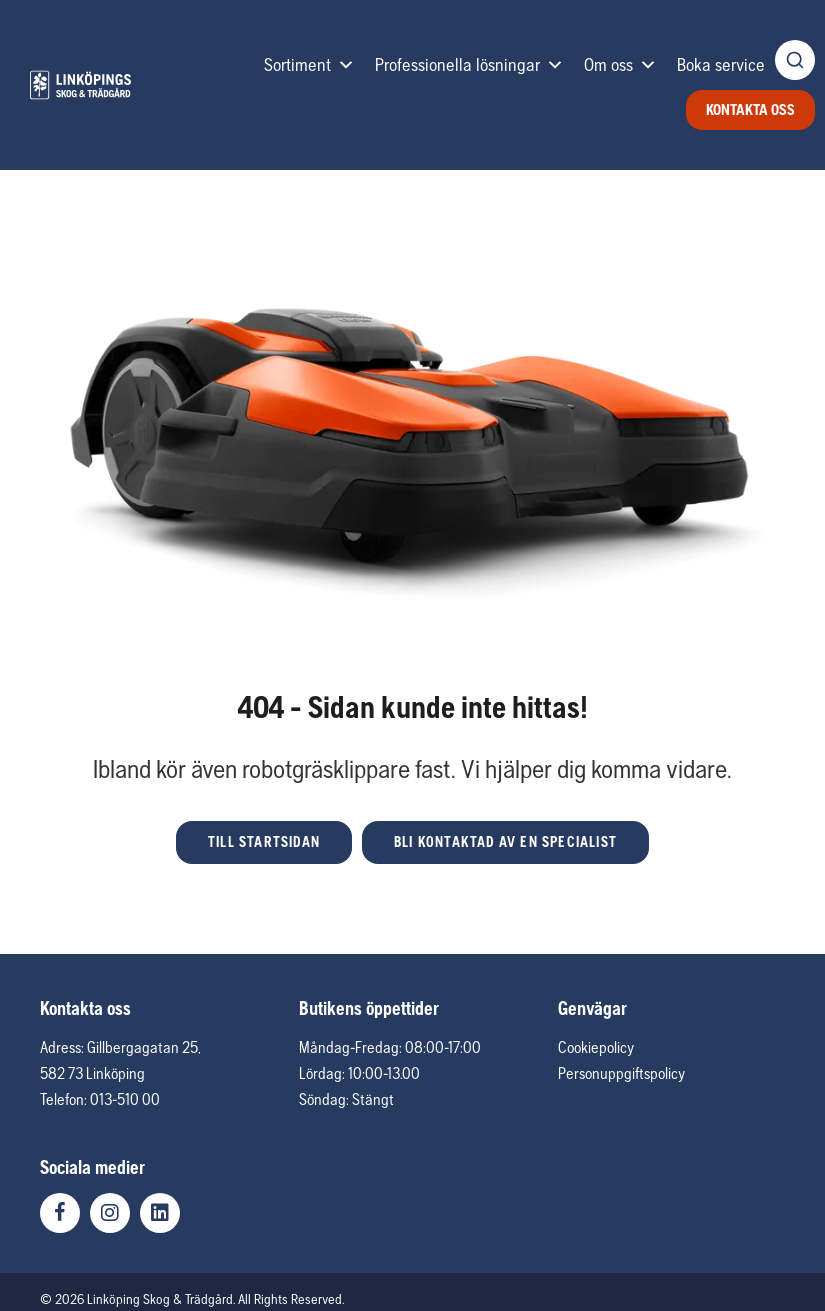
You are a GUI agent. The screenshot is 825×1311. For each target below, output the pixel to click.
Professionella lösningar (469, 65)
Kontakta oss (750, 109)
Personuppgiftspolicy (621, 1073)
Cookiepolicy (596, 1047)
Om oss (620, 65)
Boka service (721, 64)
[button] (264, 842)
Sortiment (309, 65)
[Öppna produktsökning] (795, 60)
